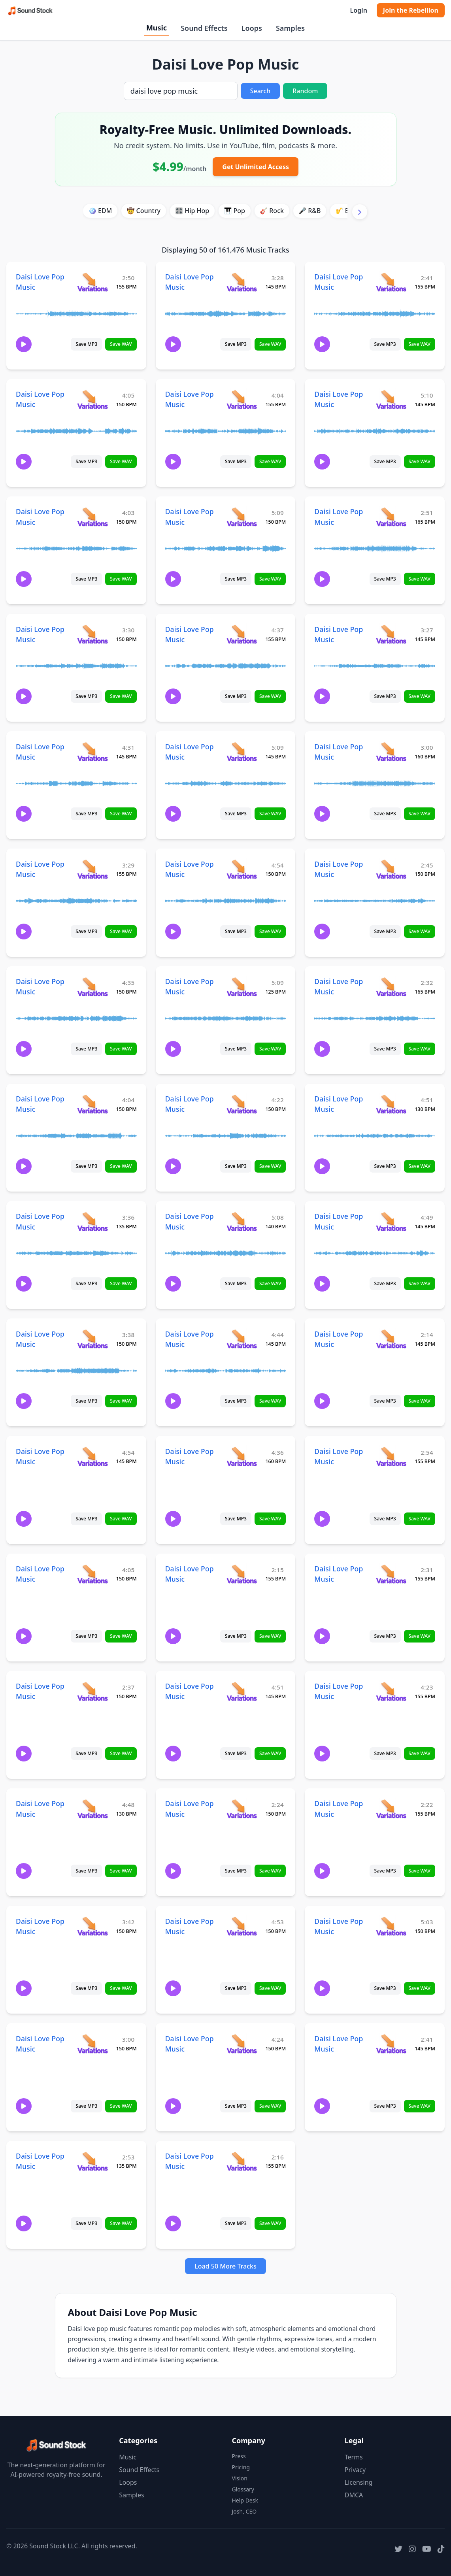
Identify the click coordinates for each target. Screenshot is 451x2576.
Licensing (359, 2482)
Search (260, 91)
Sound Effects (204, 28)
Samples (290, 28)
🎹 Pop (234, 210)
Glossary (243, 2489)
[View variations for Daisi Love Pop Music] (92, 282)
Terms (354, 2457)
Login (358, 10)
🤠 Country (143, 210)
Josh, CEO (244, 2511)
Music (156, 27)
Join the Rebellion (410, 10)
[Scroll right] (359, 211)
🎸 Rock (272, 210)
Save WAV (121, 344)
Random (305, 91)
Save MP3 (86, 344)
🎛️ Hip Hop (192, 210)
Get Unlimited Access (255, 166)
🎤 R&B (309, 210)
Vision (239, 2478)
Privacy (355, 2469)
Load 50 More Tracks (225, 2266)
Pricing (241, 2467)
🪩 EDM (100, 210)
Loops (252, 28)
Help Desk (245, 2500)
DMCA (354, 2495)
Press (239, 2456)
